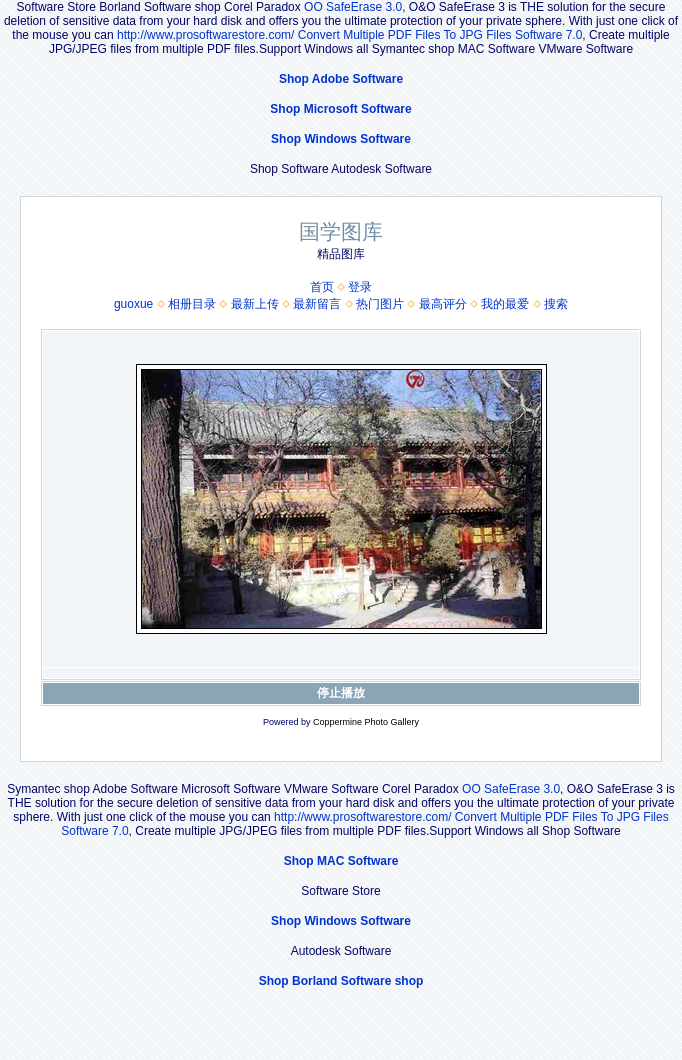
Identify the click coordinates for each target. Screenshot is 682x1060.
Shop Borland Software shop (341, 981)
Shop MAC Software (341, 861)
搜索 (556, 304)
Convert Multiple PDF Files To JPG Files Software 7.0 (440, 35)
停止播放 (341, 693)
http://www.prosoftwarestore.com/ (205, 35)
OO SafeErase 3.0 (353, 7)
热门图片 (380, 304)
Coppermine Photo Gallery (366, 722)
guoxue (133, 304)
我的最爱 (505, 304)
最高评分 (443, 304)
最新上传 (255, 304)
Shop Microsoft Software (340, 109)
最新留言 (317, 304)
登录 (360, 287)
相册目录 (192, 304)
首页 (322, 287)
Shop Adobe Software (341, 79)
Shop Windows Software (341, 139)
